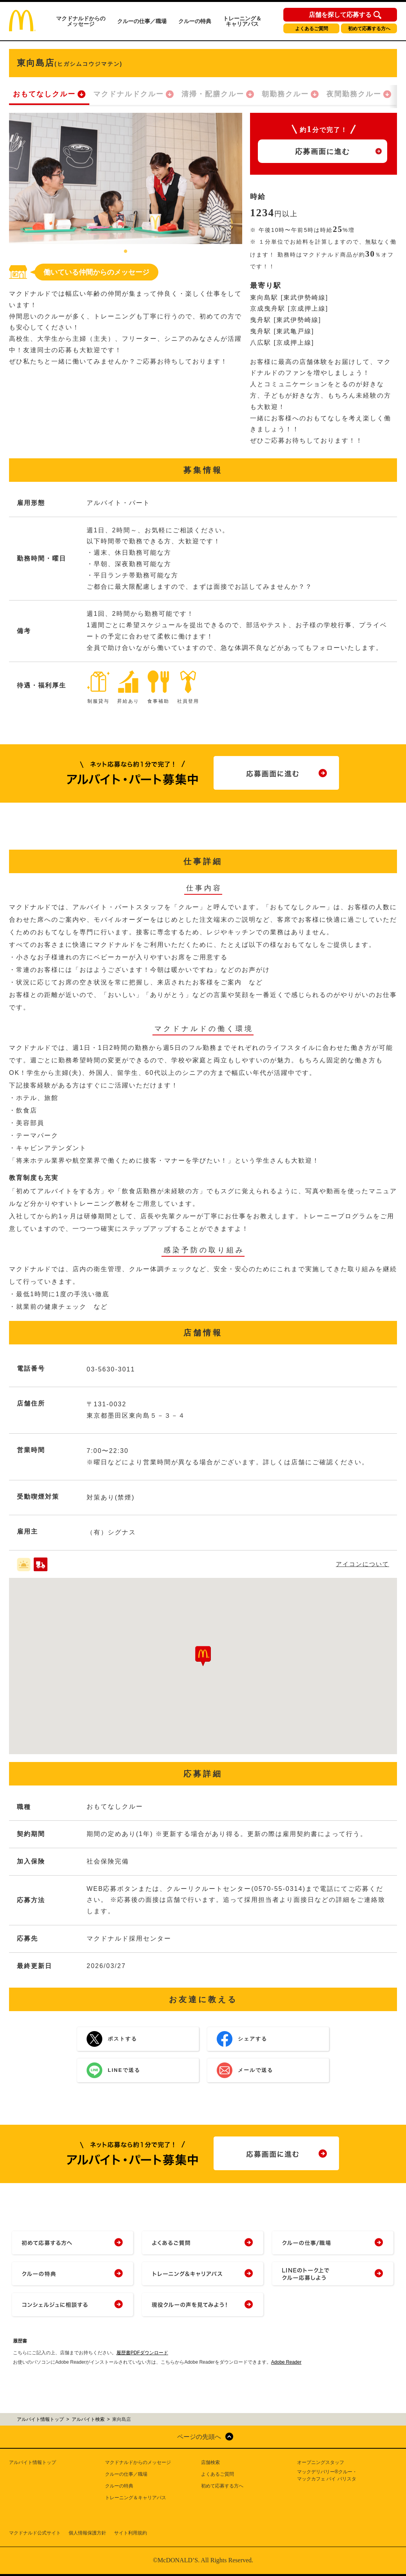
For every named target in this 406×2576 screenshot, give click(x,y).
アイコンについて (362, 1564)
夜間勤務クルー (353, 94)
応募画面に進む (322, 152)
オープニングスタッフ (320, 2462)
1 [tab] (126, 252)
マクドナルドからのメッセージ (80, 21)
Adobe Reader (286, 2362)
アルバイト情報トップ (32, 2462)
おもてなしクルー (44, 94)
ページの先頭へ (199, 2436)
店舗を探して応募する (340, 15)
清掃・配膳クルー (212, 94)
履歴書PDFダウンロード (142, 2352)
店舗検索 (210, 2462)
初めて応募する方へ (369, 28)
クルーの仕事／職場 (142, 21)
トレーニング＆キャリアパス (242, 21)
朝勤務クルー (285, 94)
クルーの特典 (194, 21)
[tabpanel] (125, 178)
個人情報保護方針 (87, 2533)
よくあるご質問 (311, 28)
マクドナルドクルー (128, 94)
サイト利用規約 (130, 2533)
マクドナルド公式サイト (35, 2533)
